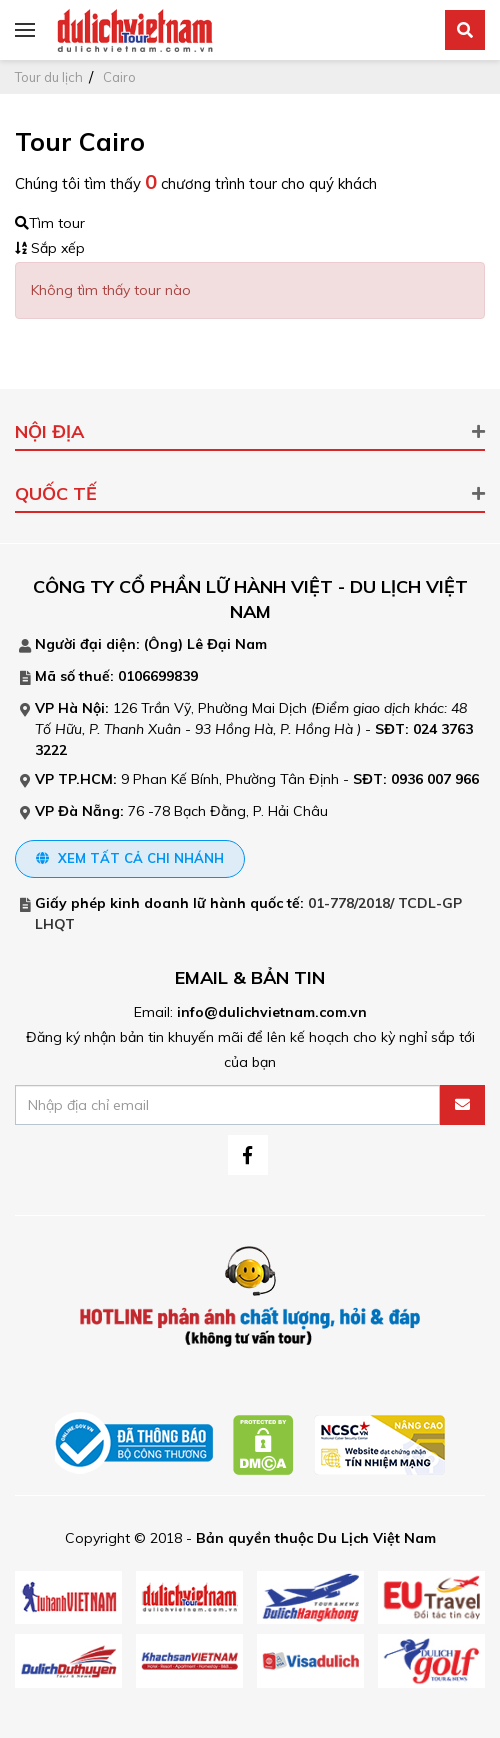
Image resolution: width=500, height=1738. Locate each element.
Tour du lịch (49, 77)
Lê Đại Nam (227, 644)
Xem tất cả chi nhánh (130, 858)
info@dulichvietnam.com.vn (272, 1012)
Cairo (119, 77)
